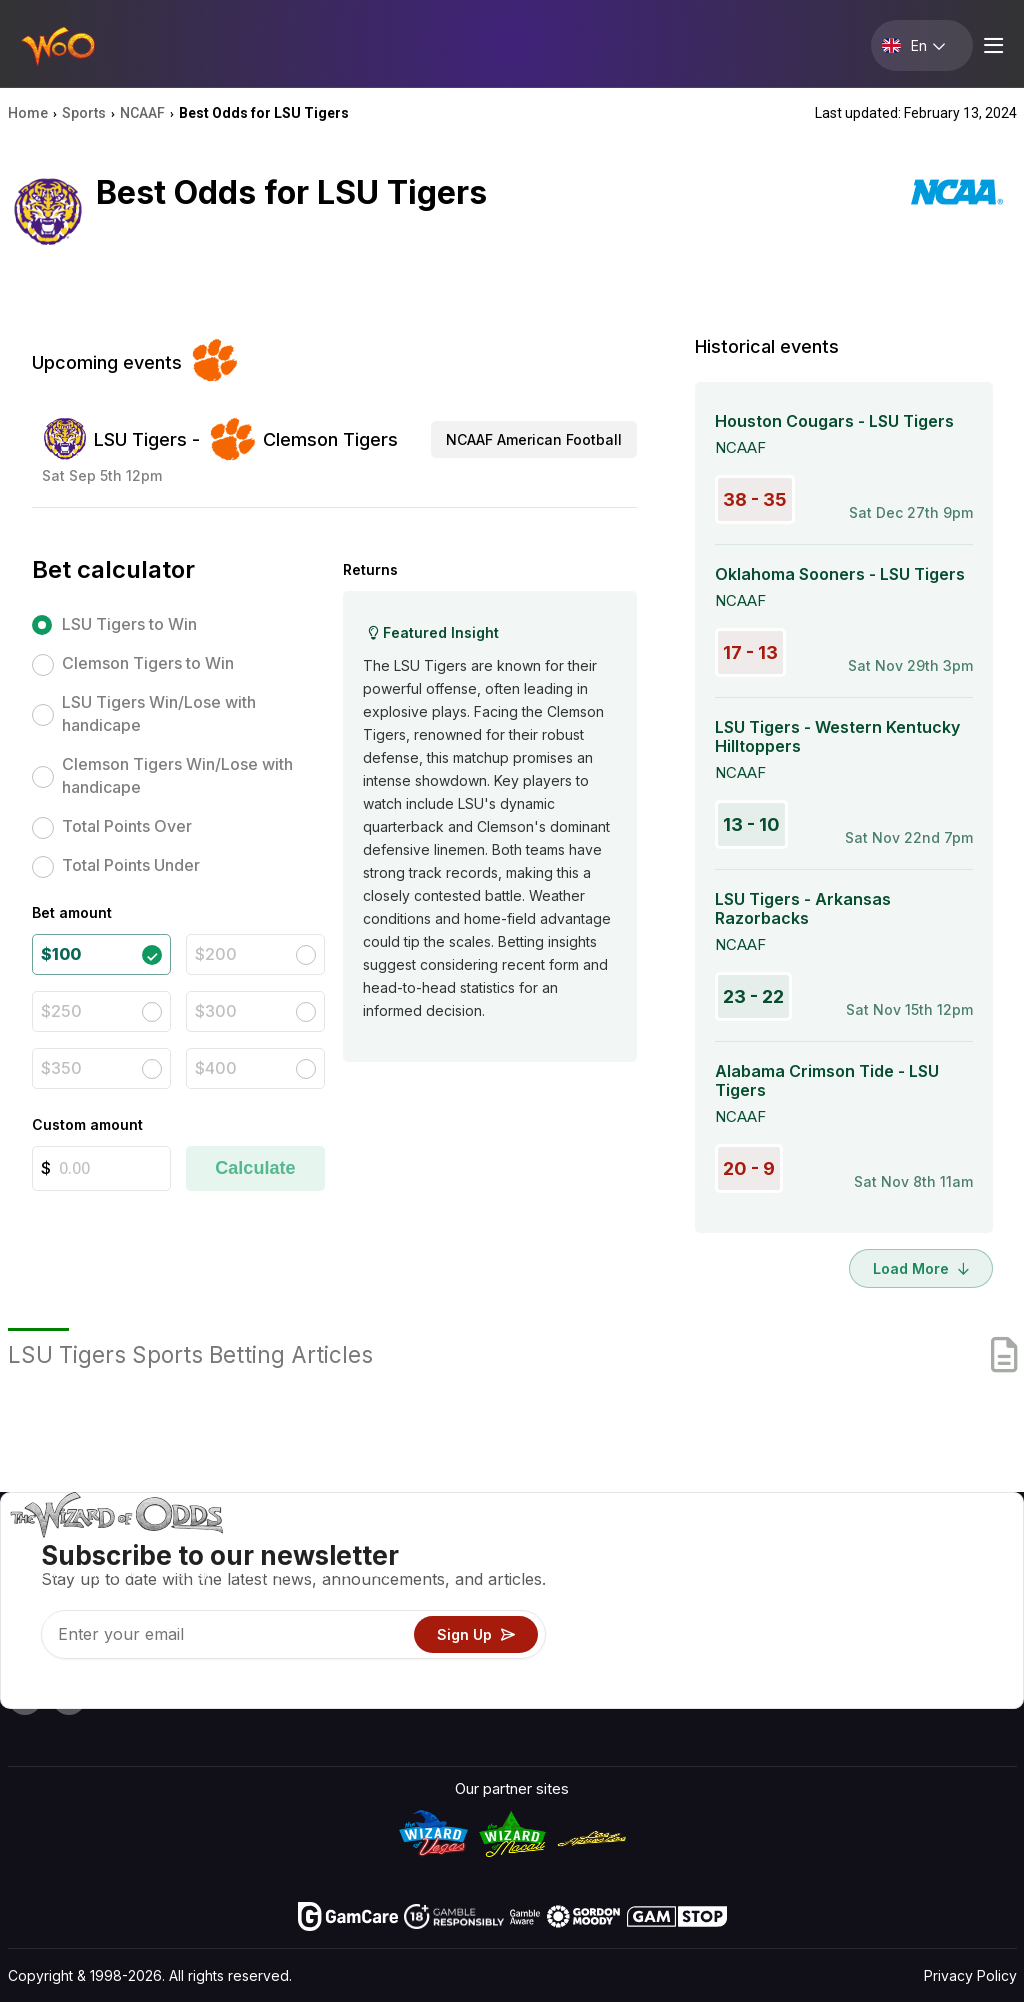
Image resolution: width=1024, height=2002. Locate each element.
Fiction (957, 1634)
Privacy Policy (970, 1975)
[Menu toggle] (991, 45)
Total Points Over (127, 826)
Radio (840, 1663)
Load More (921, 1268)
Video (954, 1547)
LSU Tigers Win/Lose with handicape (159, 713)
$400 (216, 1068)
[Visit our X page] (69, 1698)
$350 (61, 1068)
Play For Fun (642, 1634)
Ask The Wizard (655, 1692)
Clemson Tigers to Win (148, 663)
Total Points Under (131, 865)
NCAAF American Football (534, 439)
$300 (216, 1011)
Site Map (964, 1605)
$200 (216, 954)
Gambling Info (648, 1605)
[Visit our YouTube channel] (25, 1698)
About (841, 1547)
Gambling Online (656, 1663)
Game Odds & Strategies (686, 1547)
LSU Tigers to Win (129, 624)
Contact (848, 1576)
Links (839, 1605)
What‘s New (862, 1634)
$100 (61, 954)
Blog (949, 1576)
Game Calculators (662, 1576)
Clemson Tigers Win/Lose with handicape (177, 775)
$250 (61, 1011)
